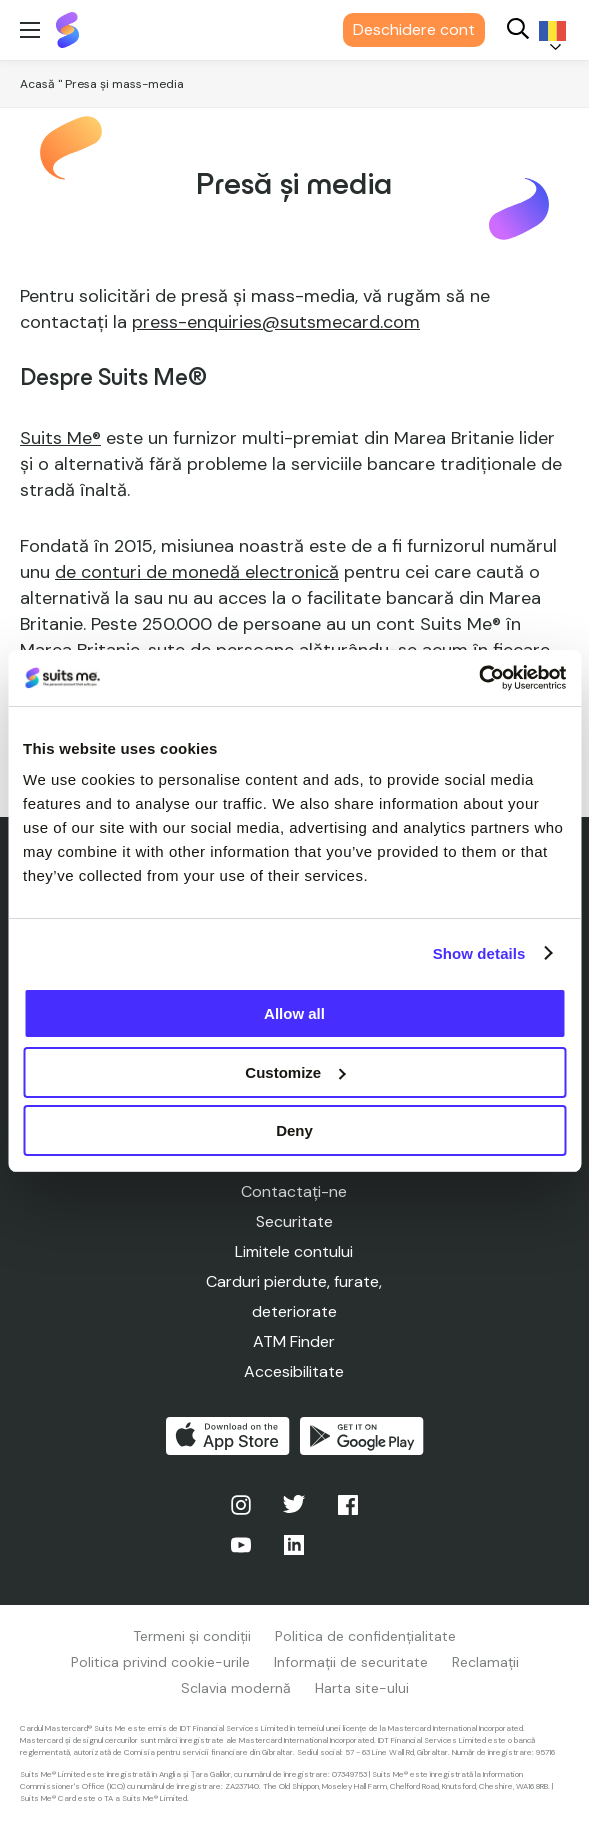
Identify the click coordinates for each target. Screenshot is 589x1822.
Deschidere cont (414, 29)
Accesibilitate (294, 1371)
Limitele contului (294, 1251)
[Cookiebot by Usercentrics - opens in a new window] (478, 678)
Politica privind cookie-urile (160, 1662)
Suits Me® (60, 438)
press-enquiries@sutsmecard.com (276, 322)
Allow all (294, 1013)
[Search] (518, 30)
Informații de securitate (351, 1662)
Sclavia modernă (236, 1688)
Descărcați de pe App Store (228, 1436)
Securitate (294, 1221)
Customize (295, 1072)
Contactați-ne (294, 1191)
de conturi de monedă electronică (197, 572)
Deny (294, 1130)
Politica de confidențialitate (365, 1636)
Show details (479, 953)
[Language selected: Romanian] (549, 30)
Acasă (37, 84)
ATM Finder (294, 1341)
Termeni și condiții (192, 1636)
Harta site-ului (362, 1688)
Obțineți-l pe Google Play (362, 1436)
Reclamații (485, 1662)
